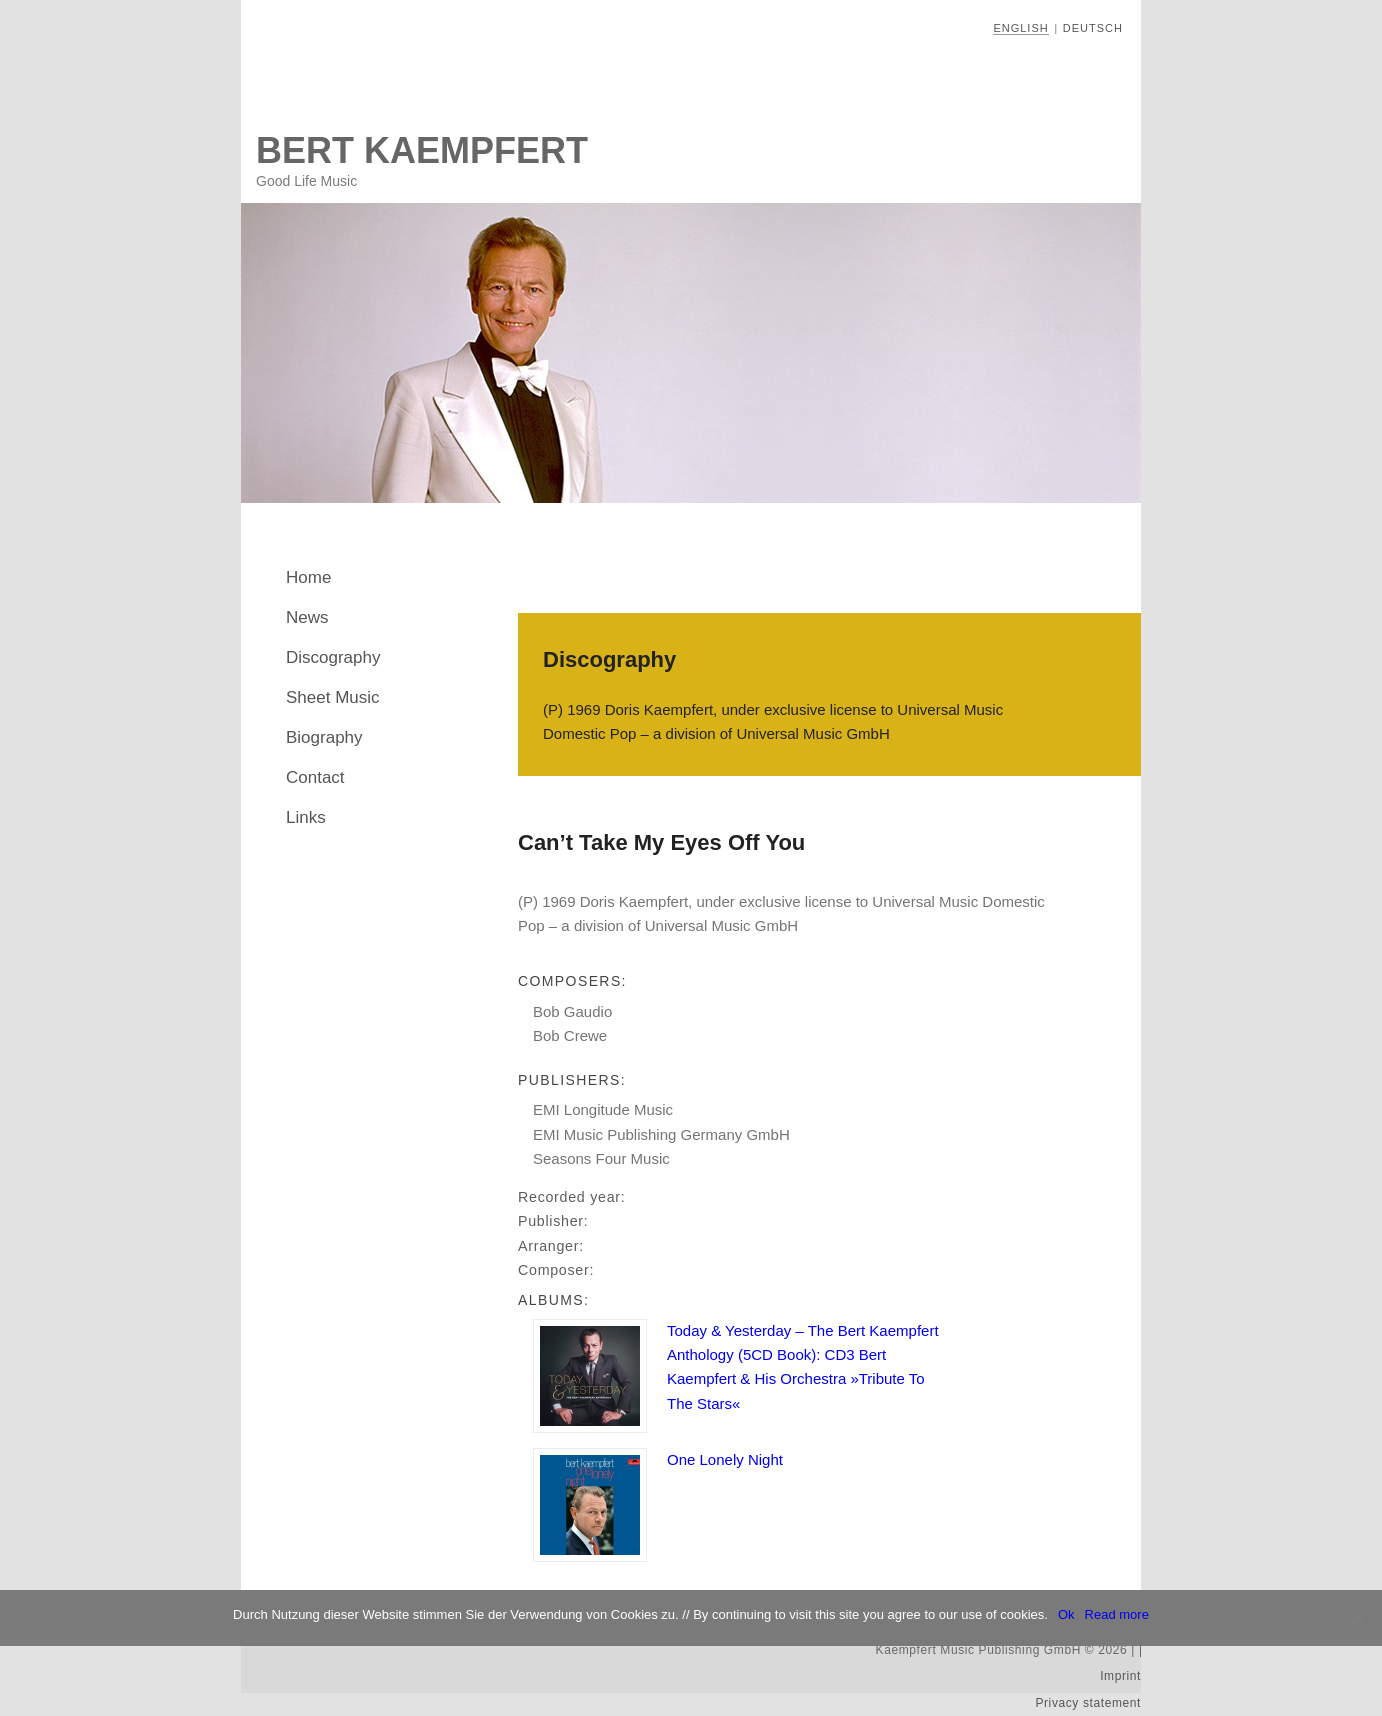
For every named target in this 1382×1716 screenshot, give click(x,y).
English (1020, 28)
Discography (333, 657)
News (307, 617)
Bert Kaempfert (422, 150)
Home (308, 577)
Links (306, 817)
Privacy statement (1088, 1703)
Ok (1066, 1614)
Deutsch (1093, 28)
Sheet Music (333, 697)
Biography (324, 737)
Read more (1117, 1614)
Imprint (1120, 1676)
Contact (315, 777)
